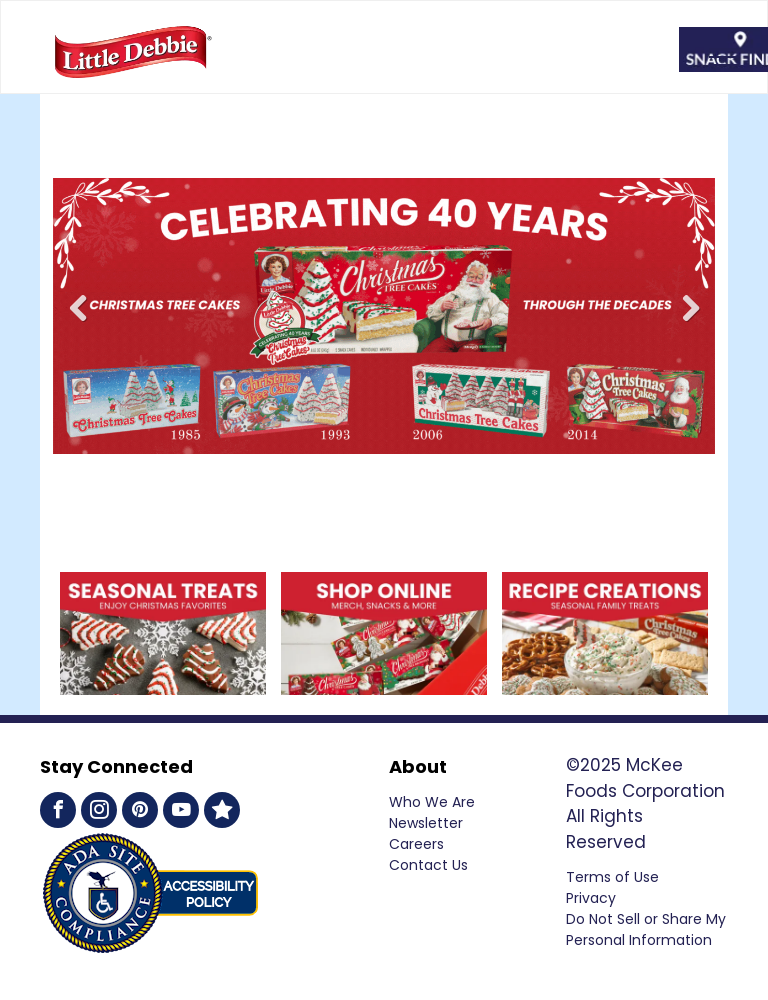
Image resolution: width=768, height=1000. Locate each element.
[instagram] (99, 812)
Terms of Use (612, 877)
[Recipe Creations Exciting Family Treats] (605, 584)
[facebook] (58, 812)
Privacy (591, 898)
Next (693, 322)
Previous (78, 322)
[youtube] (181, 812)
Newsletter (426, 823)
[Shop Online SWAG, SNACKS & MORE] (163, 584)
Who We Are (432, 802)
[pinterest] (140, 812)
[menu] (724, 57)
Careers (416, 844)
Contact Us (428, 865)
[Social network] (222, 812)
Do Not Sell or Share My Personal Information (646, 929)
